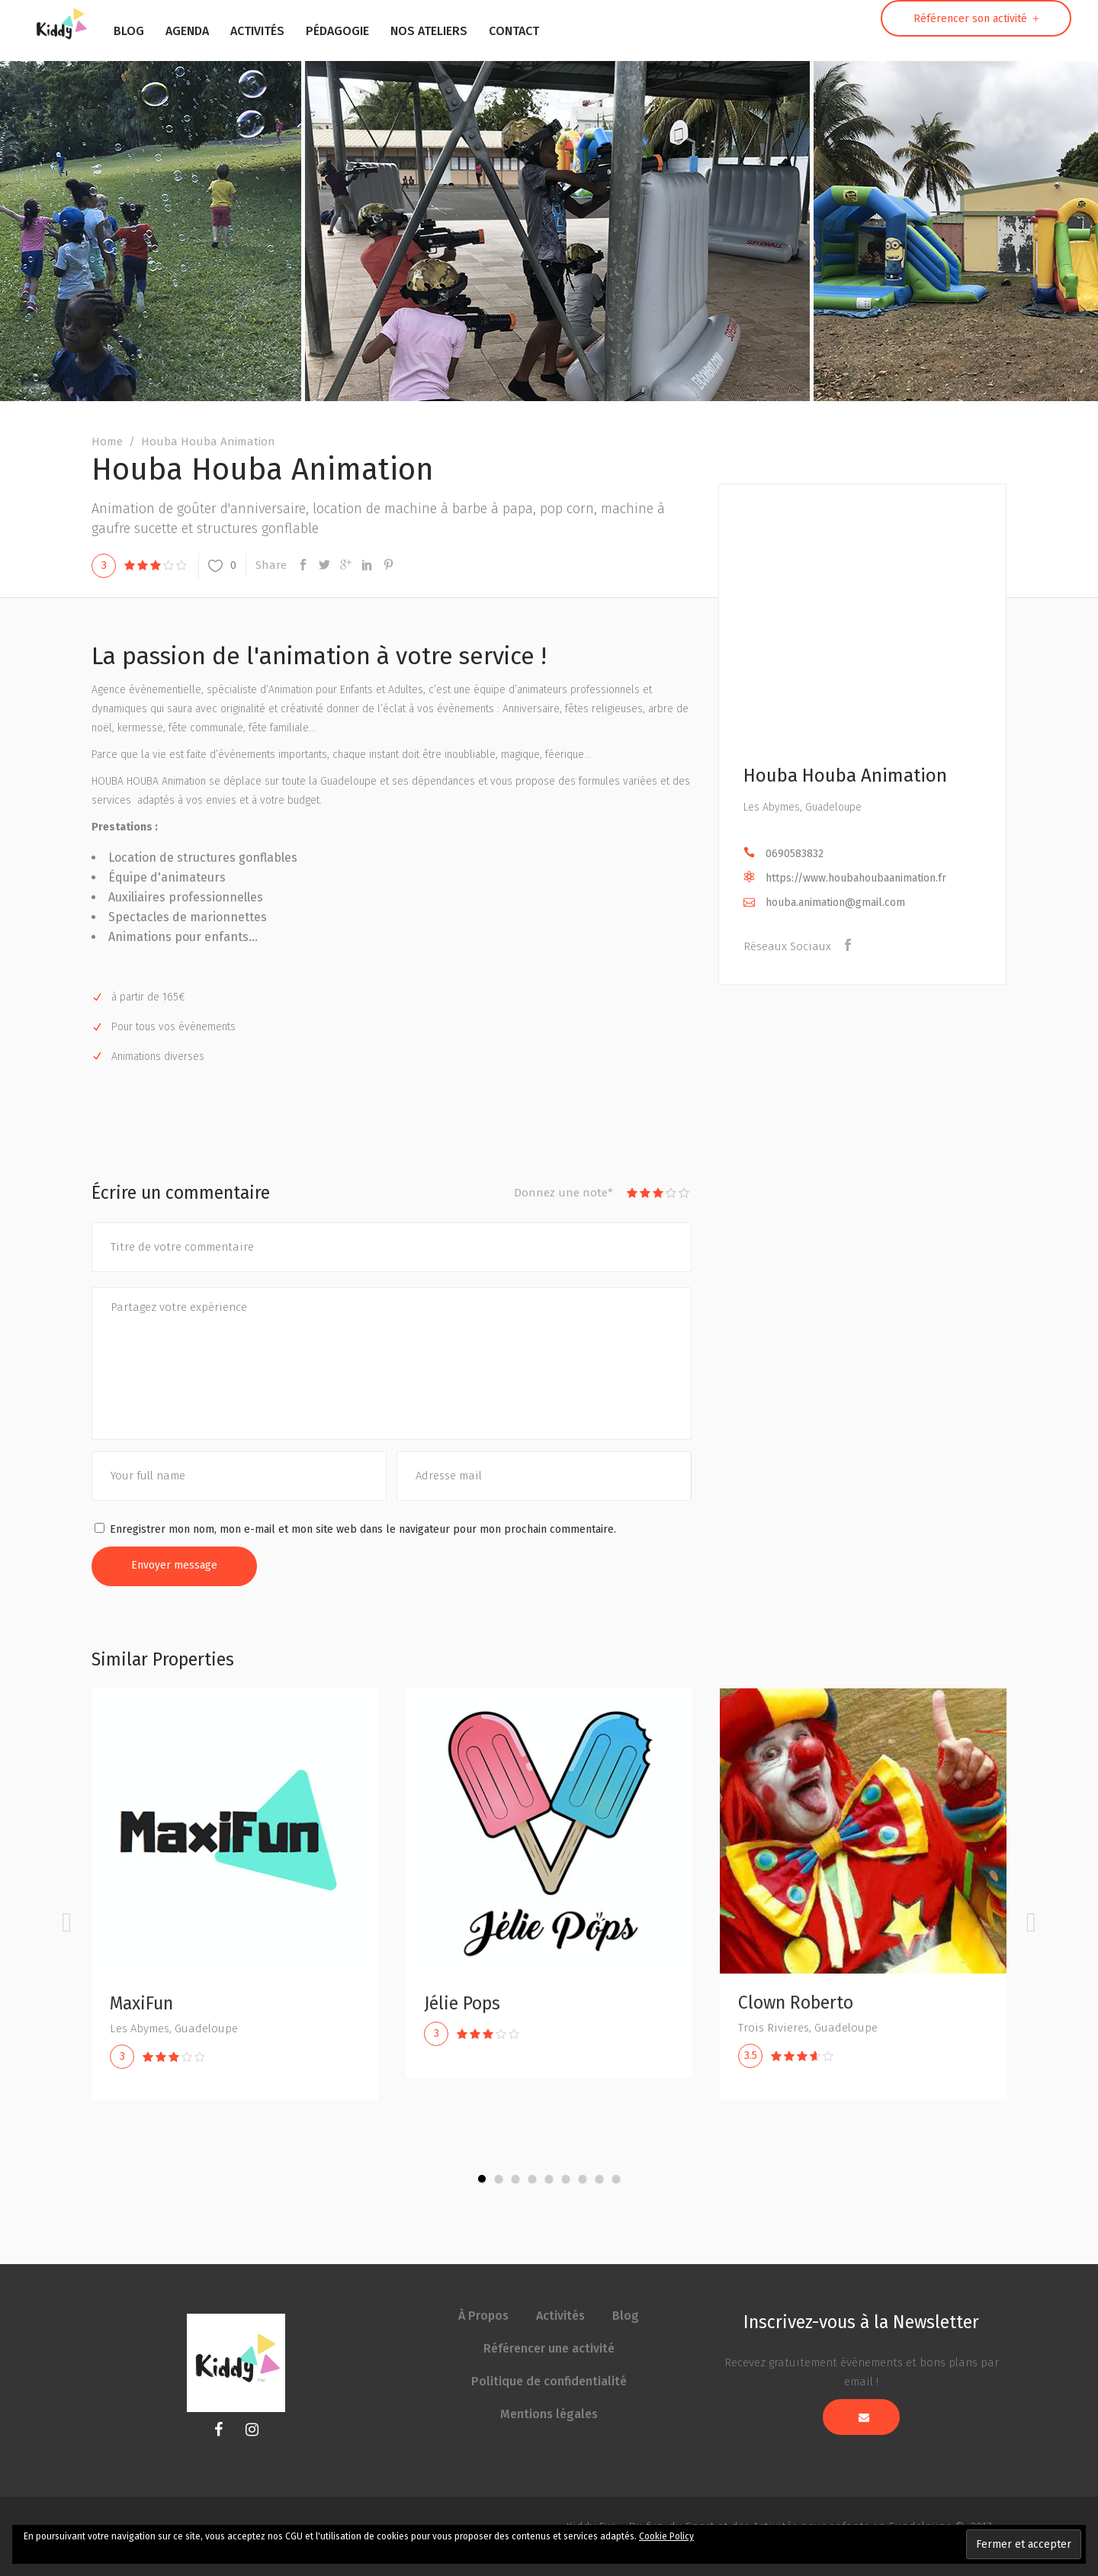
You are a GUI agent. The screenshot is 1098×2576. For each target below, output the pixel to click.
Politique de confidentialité (549, 2381)
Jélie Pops (467, 2003)
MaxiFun (146, 2003)
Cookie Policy (666, 2536)
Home (107, 441)
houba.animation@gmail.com (835, 902)
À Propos (483, 2315)
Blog (625, 2315)
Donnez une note (563, 1193)
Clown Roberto (801, 2002)
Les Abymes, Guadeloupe (802, 807)
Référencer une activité (549, 2348)
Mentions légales (549, 2414)
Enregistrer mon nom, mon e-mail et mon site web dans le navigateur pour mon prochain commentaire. (363, 1529)
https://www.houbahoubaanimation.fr (856, 878)
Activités (560, 2315)
